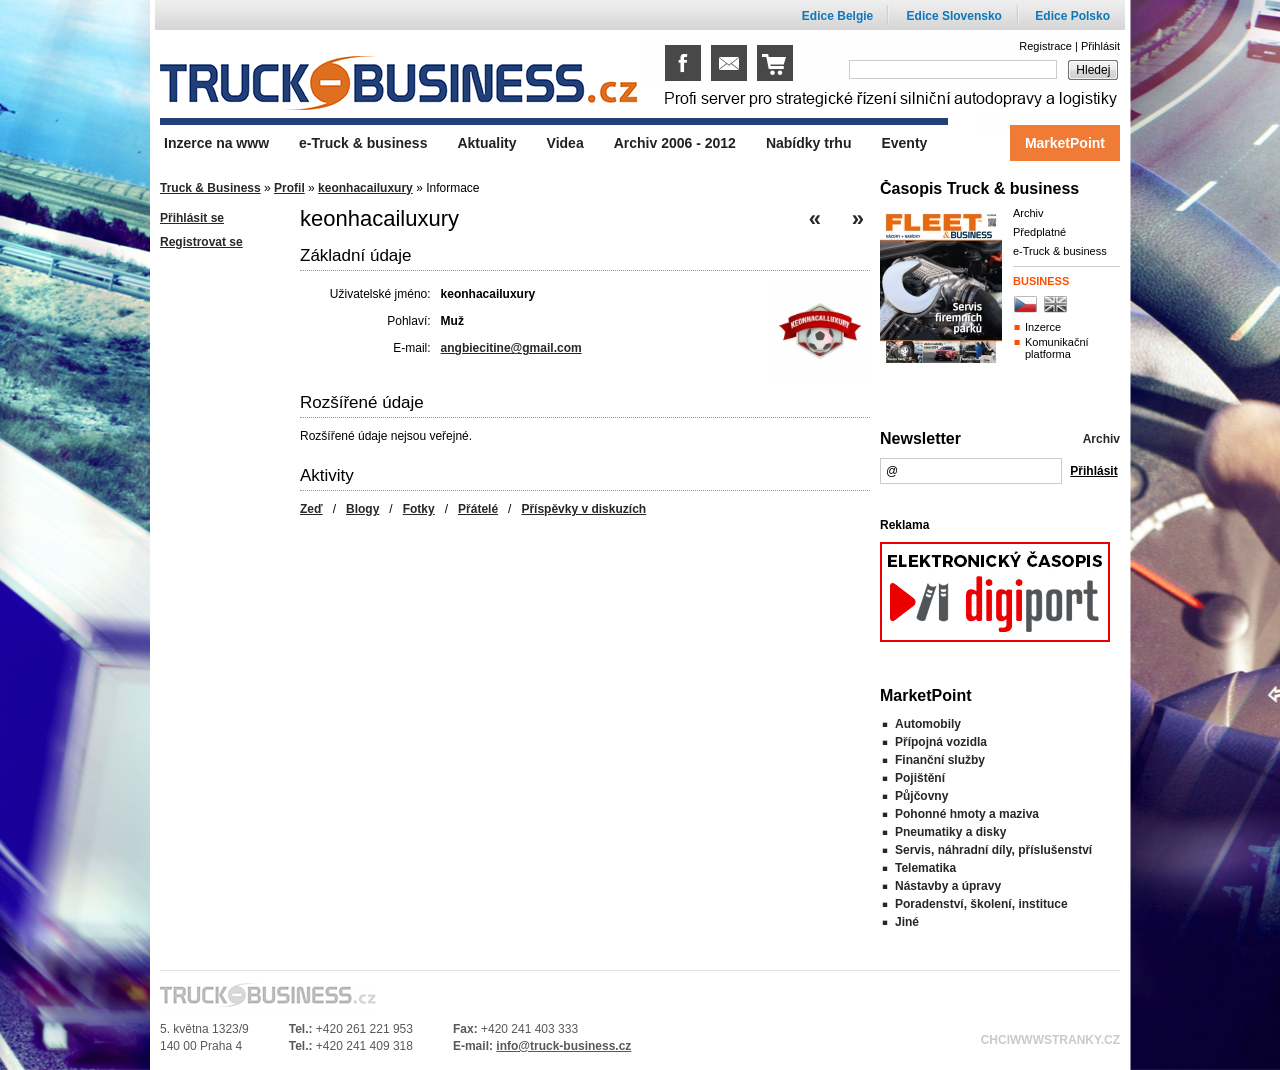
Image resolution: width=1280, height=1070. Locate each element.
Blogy (362, 509)
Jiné (907, 922)
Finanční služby (940, 760)
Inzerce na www (216, 143)
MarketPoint (1065, 143)
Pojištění (920, 778)
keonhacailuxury (365, 188)
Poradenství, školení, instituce (981, 904)
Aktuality (486, 143)
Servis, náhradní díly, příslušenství (993, 850)
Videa (565, 143)
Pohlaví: (408, 321)
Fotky (419, 509)
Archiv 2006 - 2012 (675, 143)
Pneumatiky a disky (950, 832)
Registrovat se (201, 242)
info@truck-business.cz (563, 1046)
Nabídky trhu (809, 143)
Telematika (925, 868)
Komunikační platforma (1057, 348)
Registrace (1045, 46)
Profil (289, 188)
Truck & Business (210, 188)
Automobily (928, 724)
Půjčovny (921, 796)
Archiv (1028, 213)
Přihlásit (1100, 46)
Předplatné (1039, 232)
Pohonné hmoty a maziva (967, 814)
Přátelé (478, 509)
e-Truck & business (1060, 251)
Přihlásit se (192, 218)
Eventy (904, 143)
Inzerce (1043, 327)
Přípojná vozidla (941, 742)
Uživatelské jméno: (380, 294)
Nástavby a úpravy (948, 886)
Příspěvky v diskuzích (583, 509)
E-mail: (411, 348)
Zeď (311, 509)
